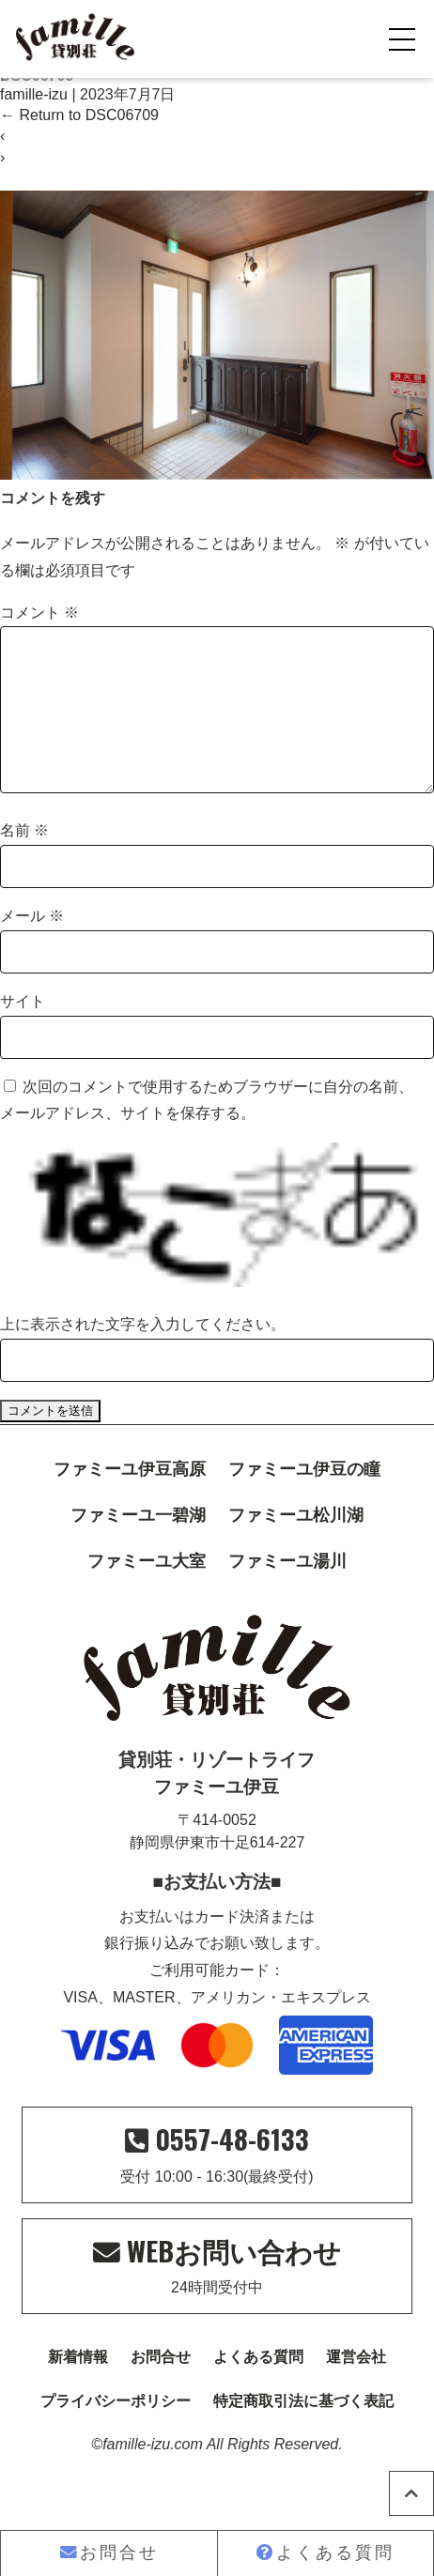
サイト (22, 1031)
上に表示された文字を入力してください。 (143, 1354)
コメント (39, 613)
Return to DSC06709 (79, 115)
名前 (24, 860)
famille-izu (34, 94)
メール (32, 946)
